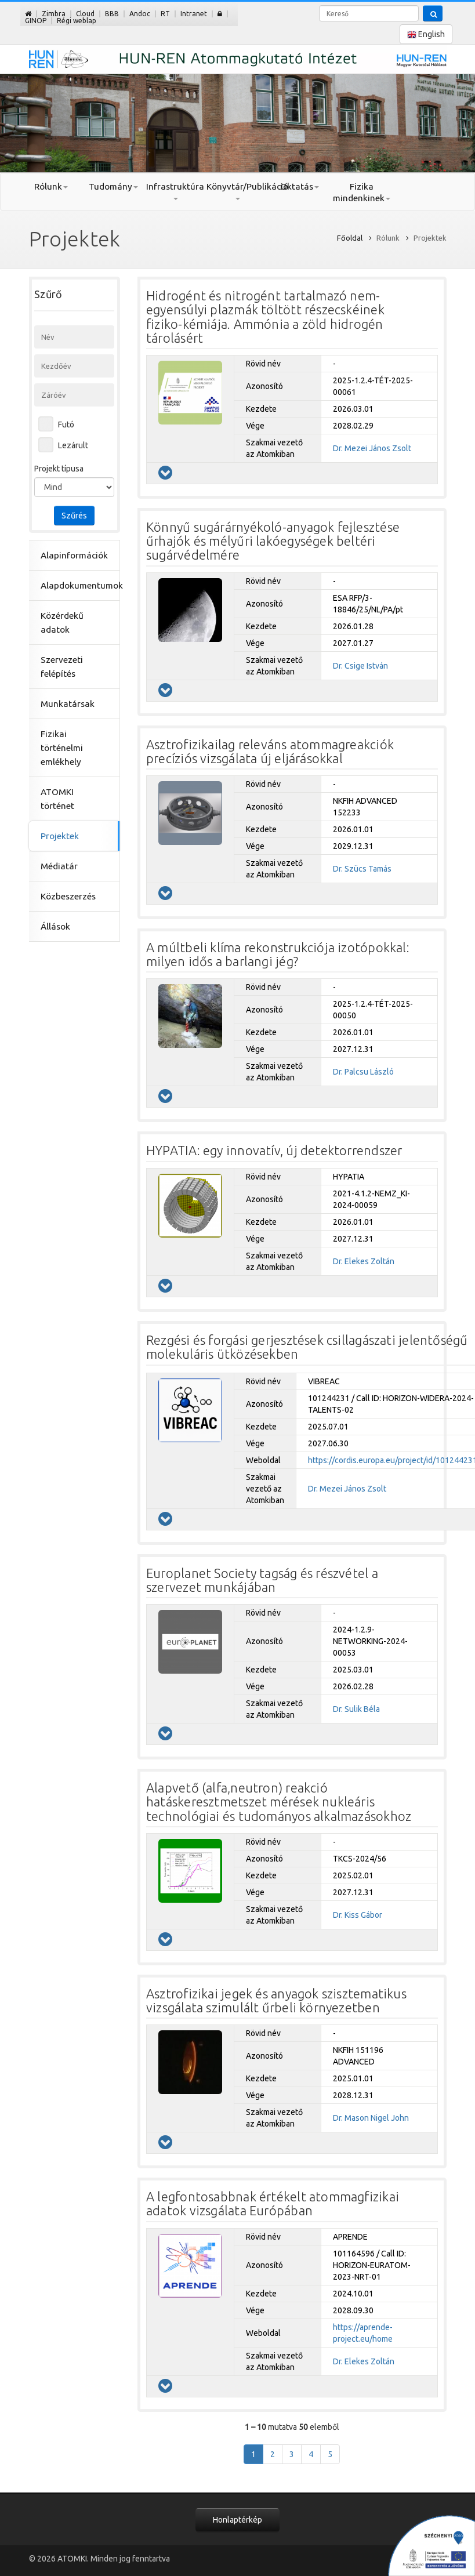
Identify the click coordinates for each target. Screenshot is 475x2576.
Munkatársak (68, 704)
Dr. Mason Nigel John (371, 2118)
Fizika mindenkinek (361, 192)
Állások (55, 926)
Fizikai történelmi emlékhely (62, 748)
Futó (66, 424)
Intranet (193, 13)
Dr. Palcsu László (363, 1071)
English (426, 34)
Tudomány (113, 186)
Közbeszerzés (68, 896)
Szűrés (74, 515)
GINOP (35, 20)
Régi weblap (76, 20)
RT (165, 13)
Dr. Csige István (360, 665)
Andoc (139, 13)
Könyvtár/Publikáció (237, 191)
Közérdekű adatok (62, 622)
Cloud (85, 13)
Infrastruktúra (175, 191)
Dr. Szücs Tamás (362, 868)
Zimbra (54, 13)
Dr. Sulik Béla (356, 1709)
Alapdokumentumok (74, 585)
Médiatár (59, 866)
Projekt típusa (59, 468)
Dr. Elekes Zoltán (363, 1261)
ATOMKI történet (57, 799)
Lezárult (73, 445)
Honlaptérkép (237, 2519)
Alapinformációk (74, 555)
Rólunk (51, 186)
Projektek (60, 836)
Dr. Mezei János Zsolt (372, 448)
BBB (112, 13)
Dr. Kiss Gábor (357, 1915)
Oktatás (299, 186)
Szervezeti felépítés (62, 667)
